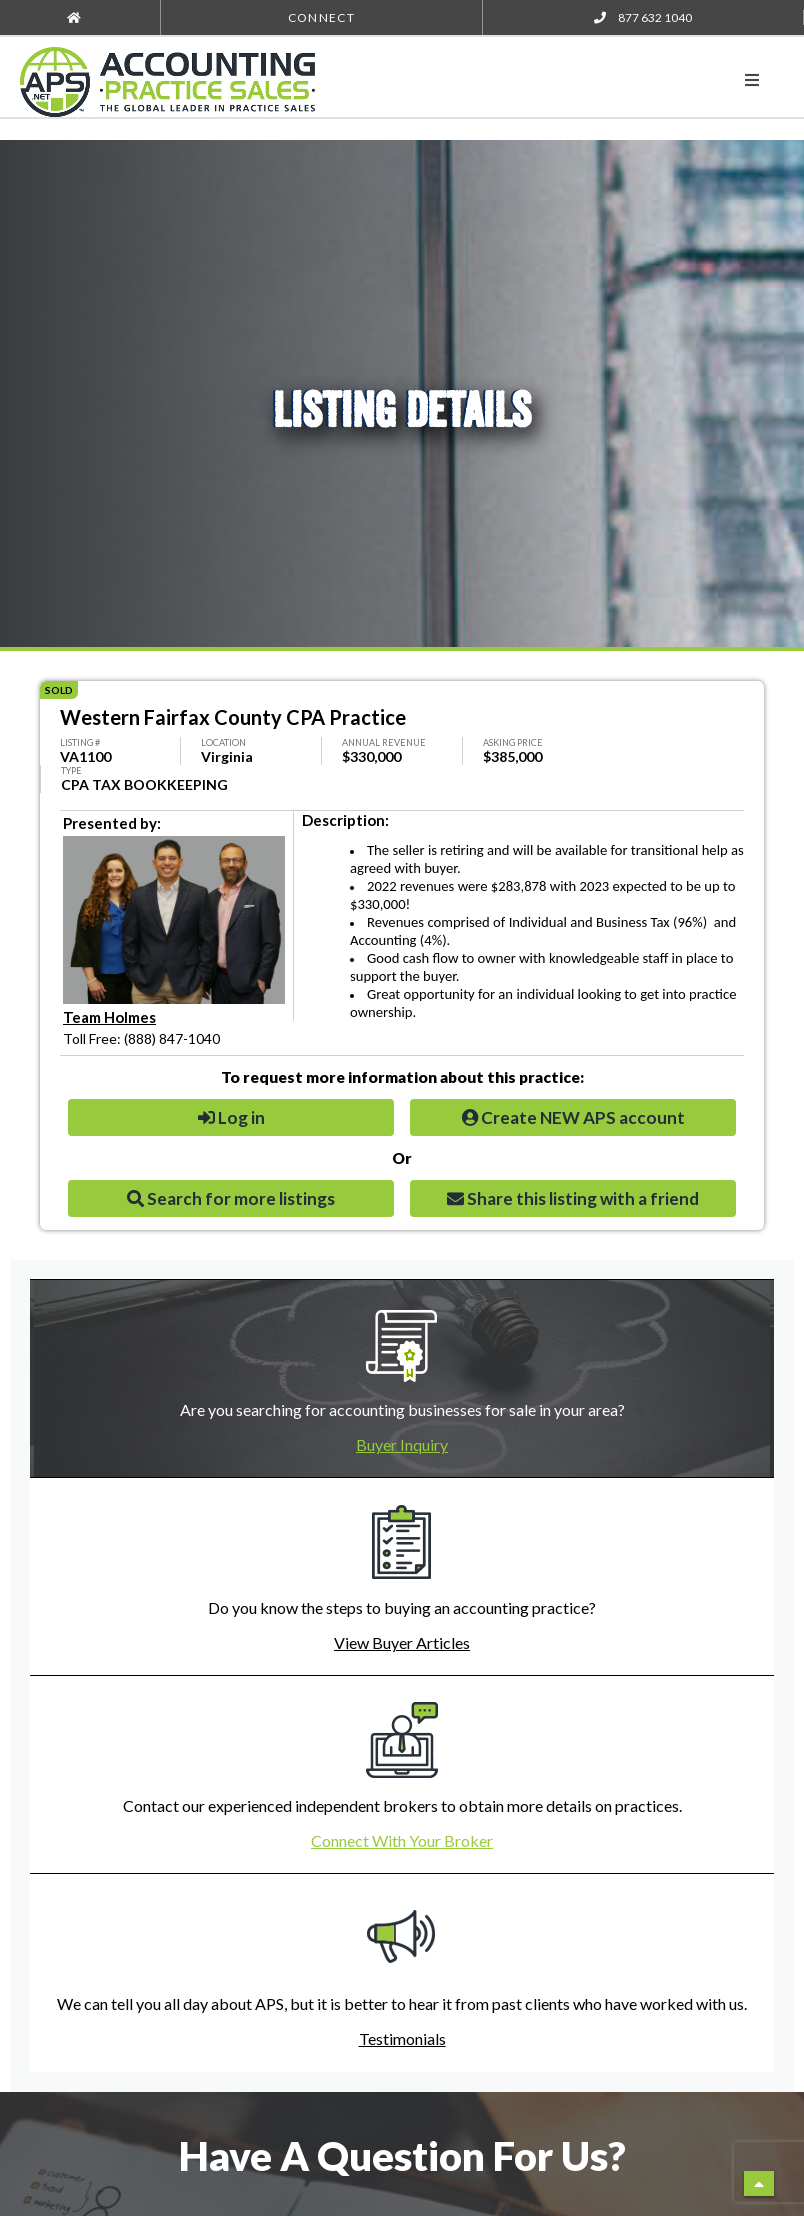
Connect (321, 17)
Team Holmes (109, 1017)
